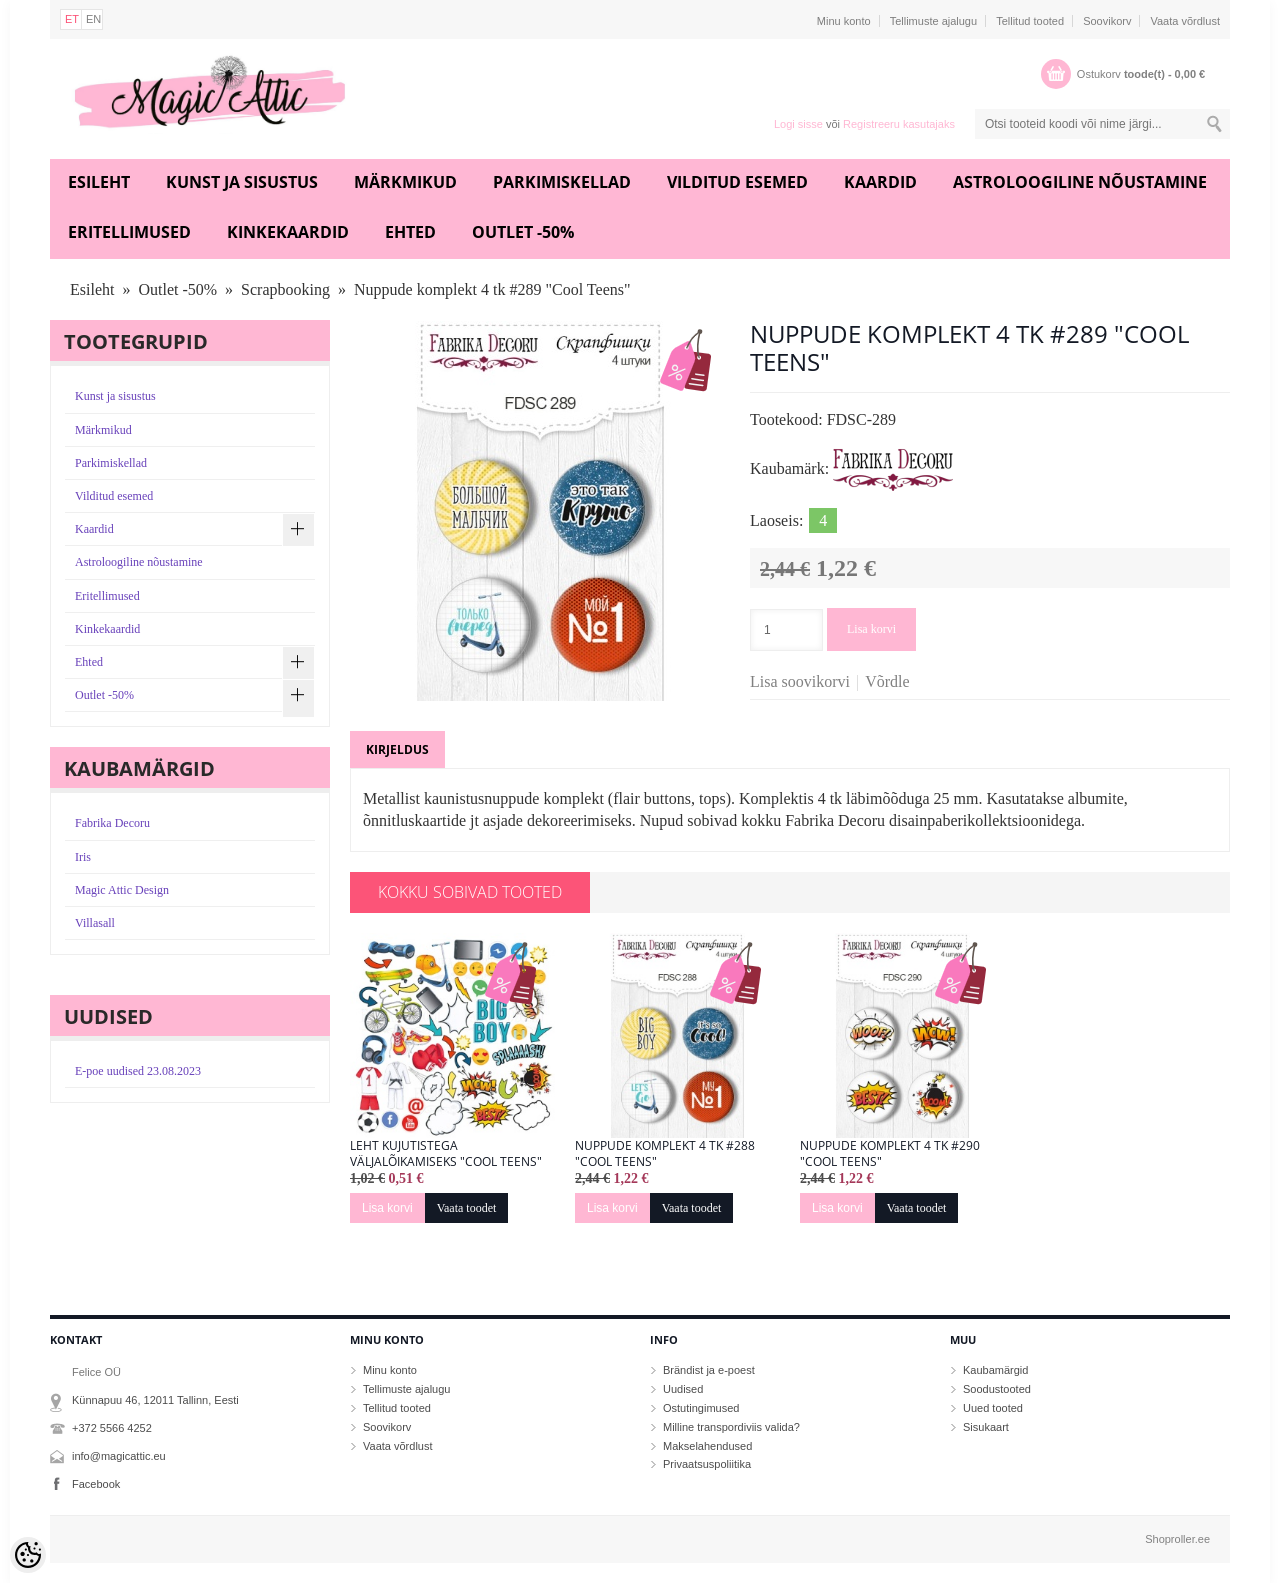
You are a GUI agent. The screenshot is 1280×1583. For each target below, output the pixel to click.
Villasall (95, 923)
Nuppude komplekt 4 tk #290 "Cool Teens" (890, 1154)
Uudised (683, 1389)
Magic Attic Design (122, 890)
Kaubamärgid (995, 1370)
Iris (83, 857)
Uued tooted (993, 1408)
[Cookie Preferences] (28, 1555)
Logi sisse (798, 124)
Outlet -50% (523, 232)
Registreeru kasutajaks (899, 124)
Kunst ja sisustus (242, 182)
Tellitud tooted (1030, 21)
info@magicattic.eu (119, 1456)
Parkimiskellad (562, 182)
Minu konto (844, 21)
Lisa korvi (871, 629)
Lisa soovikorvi (800, 681)
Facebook (96, 1484)
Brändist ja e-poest (709, 1370)
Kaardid (880, 182)
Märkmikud (405, 182)
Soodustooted (997, 1389)
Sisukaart (986, 1427)
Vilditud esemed (737, 182)
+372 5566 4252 (112, 1428)
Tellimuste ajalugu (933, 21)
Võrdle (887, 681)
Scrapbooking (285, 289)
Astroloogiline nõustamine (1080, 182)
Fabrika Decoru (112, 823)
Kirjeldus (397, 749)
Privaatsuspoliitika (707, 1464)
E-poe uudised (138, 1071)
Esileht (99, 182)
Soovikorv (1107, 21)
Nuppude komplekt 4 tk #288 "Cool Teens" (665, 1154)
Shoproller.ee (1177, 1539)
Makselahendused (707, 1446)
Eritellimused (129, 232)
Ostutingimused (701, 1408)
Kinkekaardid (288, 232)
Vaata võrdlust (1185, 21)
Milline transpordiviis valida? (731, 1427)
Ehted (410, 232)
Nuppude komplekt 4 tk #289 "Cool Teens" (492, 289)
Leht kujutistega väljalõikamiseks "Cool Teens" (446, 1154)
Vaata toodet (467, 1208)
